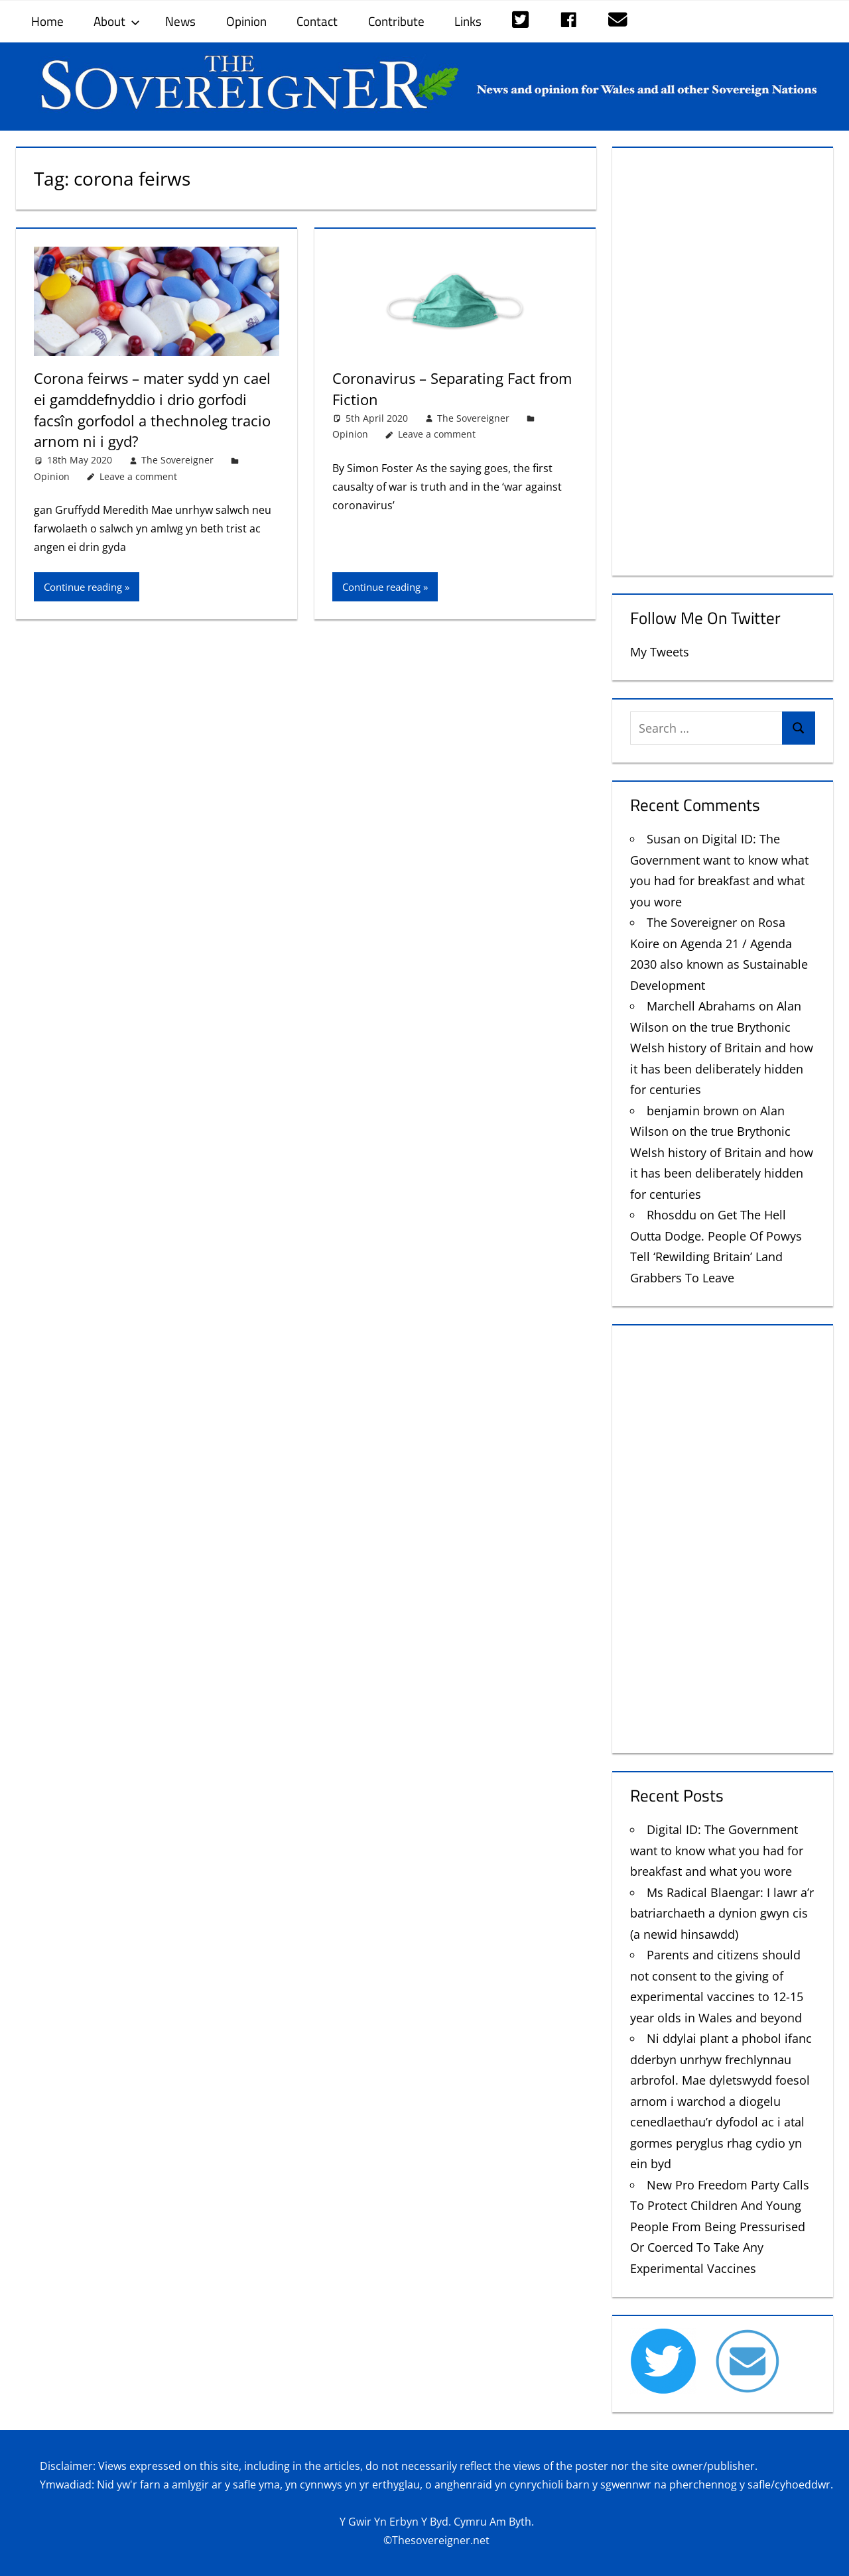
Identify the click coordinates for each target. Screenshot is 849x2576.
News (180, 21)
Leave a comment (138, 473)
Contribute (396, 21)
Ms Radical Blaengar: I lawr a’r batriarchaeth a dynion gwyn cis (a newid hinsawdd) (722, 1913)
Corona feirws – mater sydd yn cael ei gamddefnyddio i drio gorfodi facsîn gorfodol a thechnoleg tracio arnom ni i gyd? (152, 408)
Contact (317, 21)
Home (47, 21)
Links (468, 21)
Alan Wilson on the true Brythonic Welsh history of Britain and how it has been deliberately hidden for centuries (721, 1047)
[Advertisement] (722, 359)
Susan (664, 839)
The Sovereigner (177, 457)
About (117, 21)
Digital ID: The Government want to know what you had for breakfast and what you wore (716, 1850)
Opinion (246, 21)
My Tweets (659, 652)
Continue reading (83, 584)
